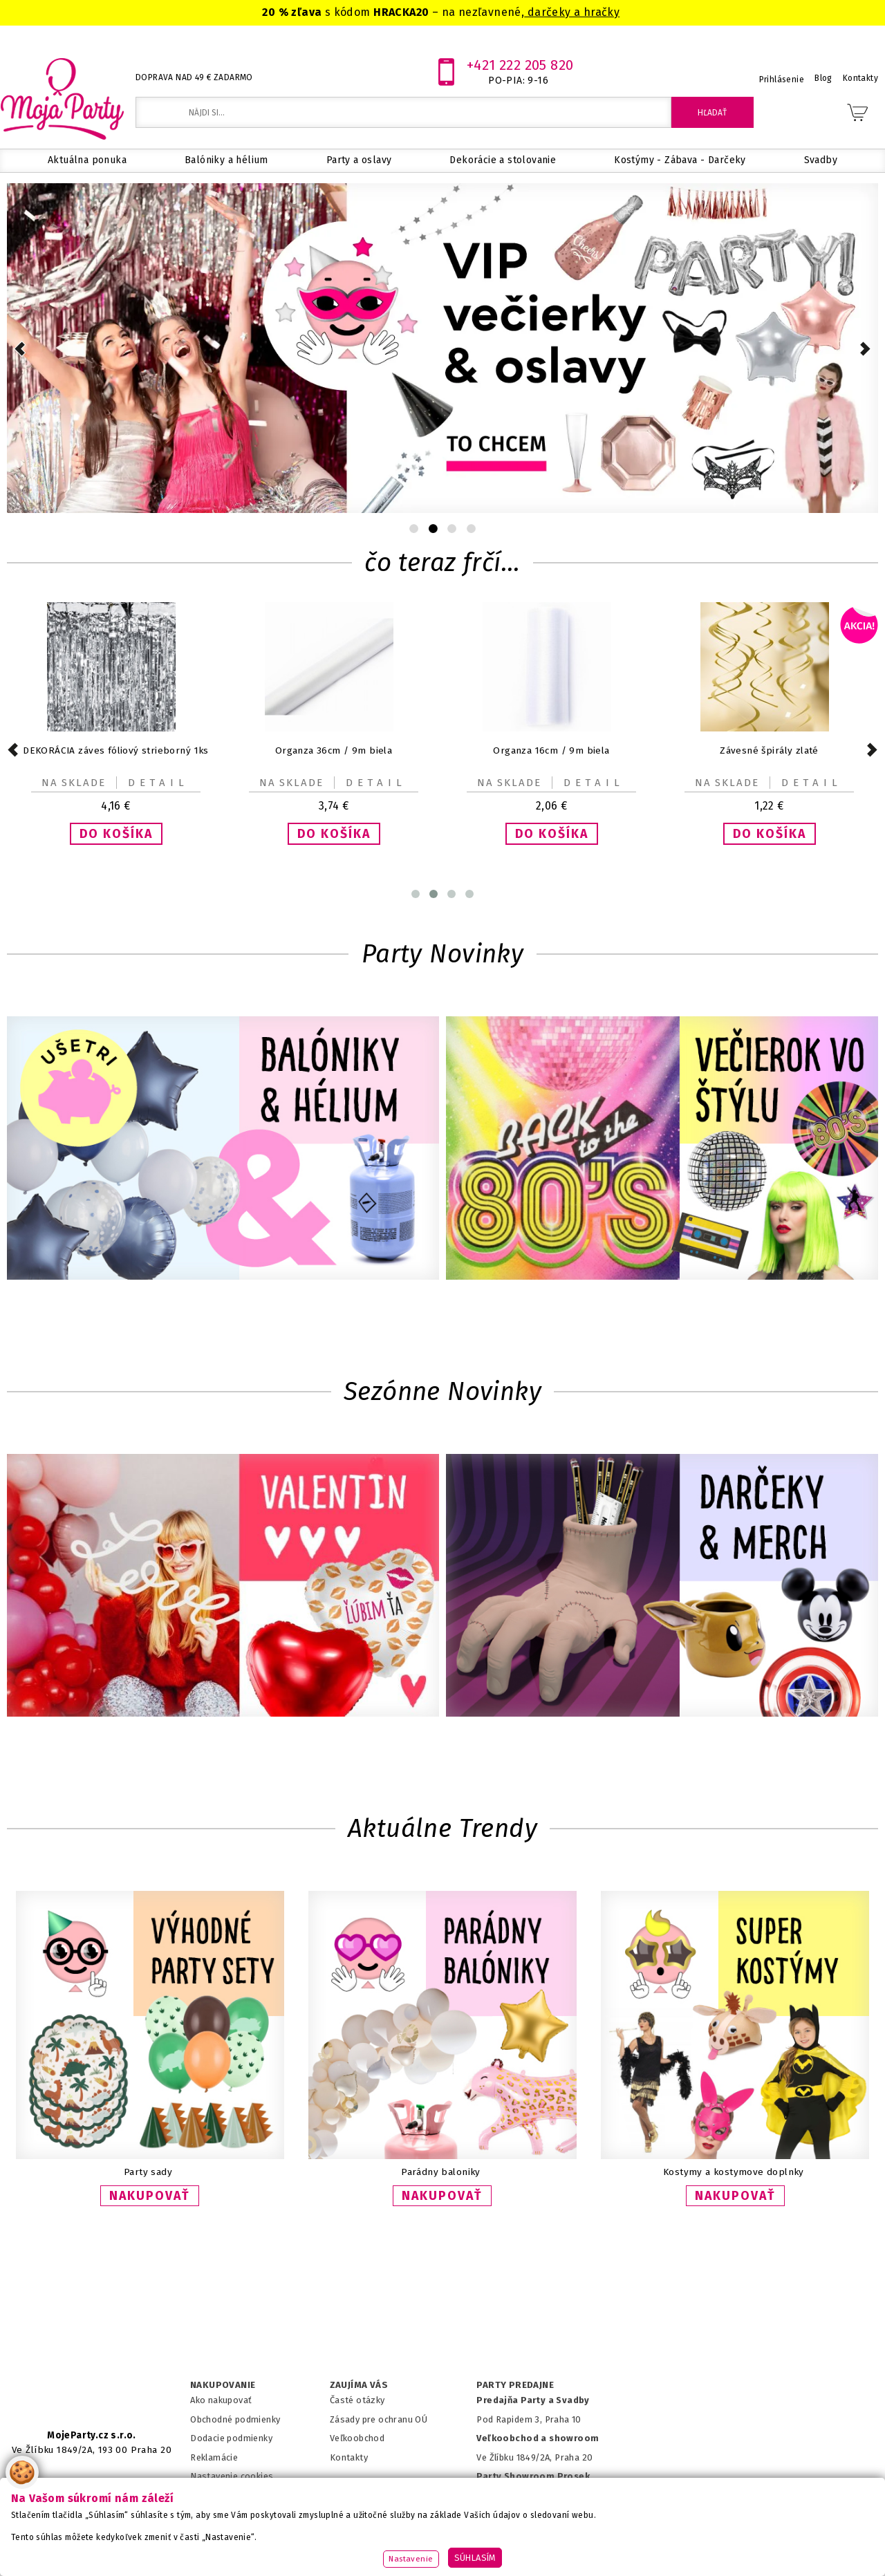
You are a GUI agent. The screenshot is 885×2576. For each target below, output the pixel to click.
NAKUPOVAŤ (149, 2195)
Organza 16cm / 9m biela (551, 750)
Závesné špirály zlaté (769, 750)
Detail (158, 782)
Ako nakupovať (221, 2400)
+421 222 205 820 (520, 65)
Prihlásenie (782, 79)
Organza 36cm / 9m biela (333, 750)
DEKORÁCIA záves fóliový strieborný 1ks (116, 750)
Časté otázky (357, 2400)
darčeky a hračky (572, 12)
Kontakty (349, 2457)
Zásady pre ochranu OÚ (379, 2419)
